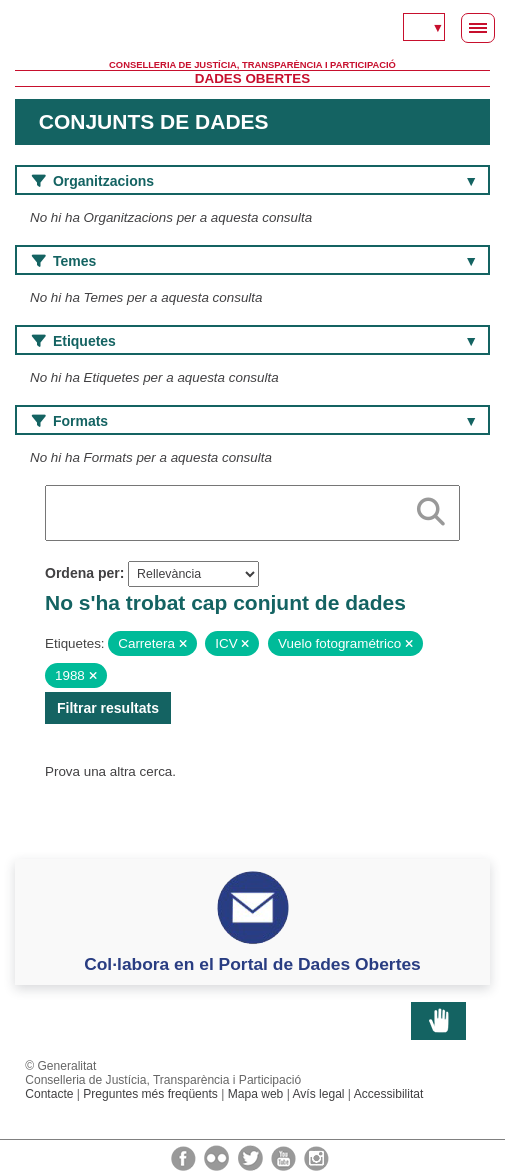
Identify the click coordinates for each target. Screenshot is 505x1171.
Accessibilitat (389, 1094)
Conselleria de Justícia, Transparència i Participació (252, 65)
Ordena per (82, 573)
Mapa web (256, 1094)
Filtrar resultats (108, 708)
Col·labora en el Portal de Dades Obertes (252, 964)
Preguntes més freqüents (150, 1094)
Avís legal (319, 1094)
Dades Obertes (252, 78)
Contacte (49, 1094)
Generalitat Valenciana (252, 30)
